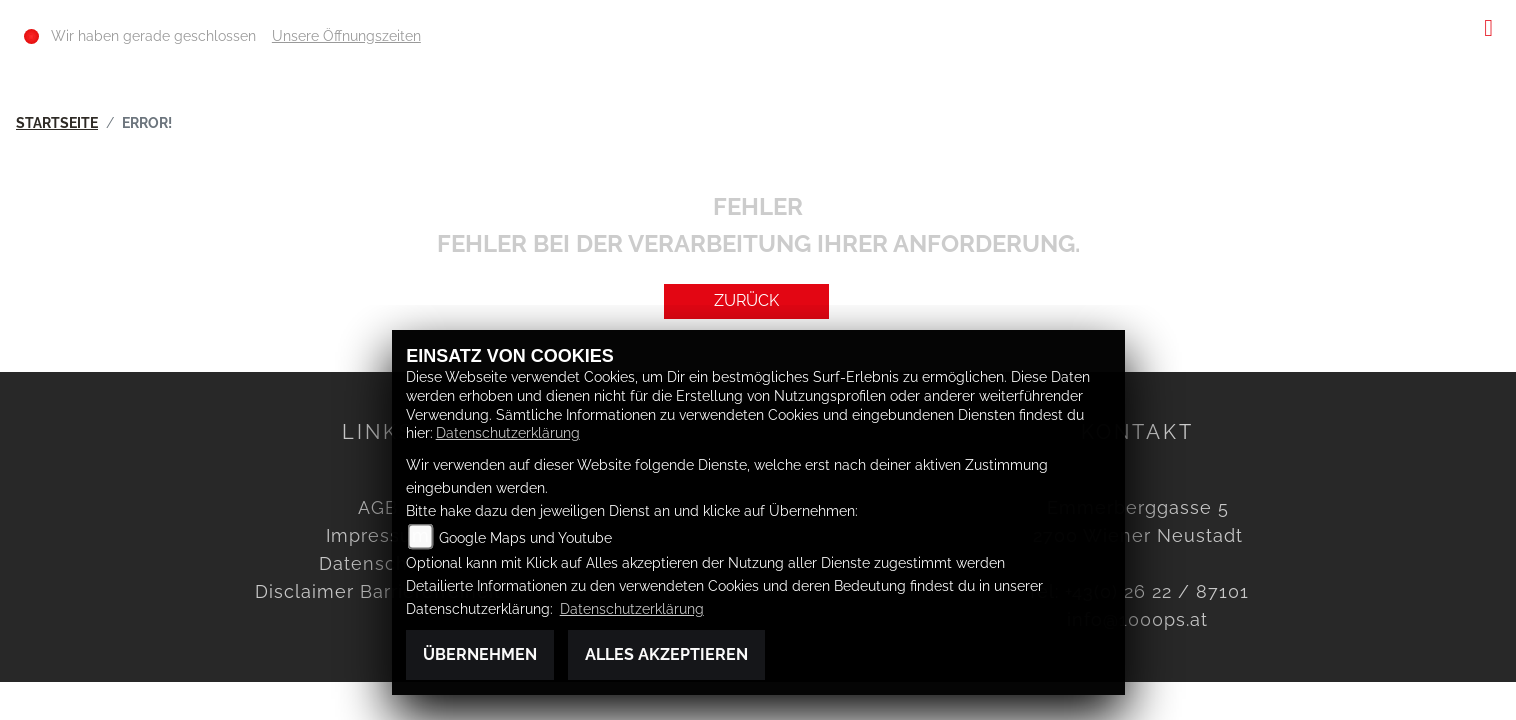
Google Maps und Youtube (525, 537)
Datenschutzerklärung (508, 432)
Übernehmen (480, 654)
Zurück (746, 300)
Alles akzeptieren (666, 654)
